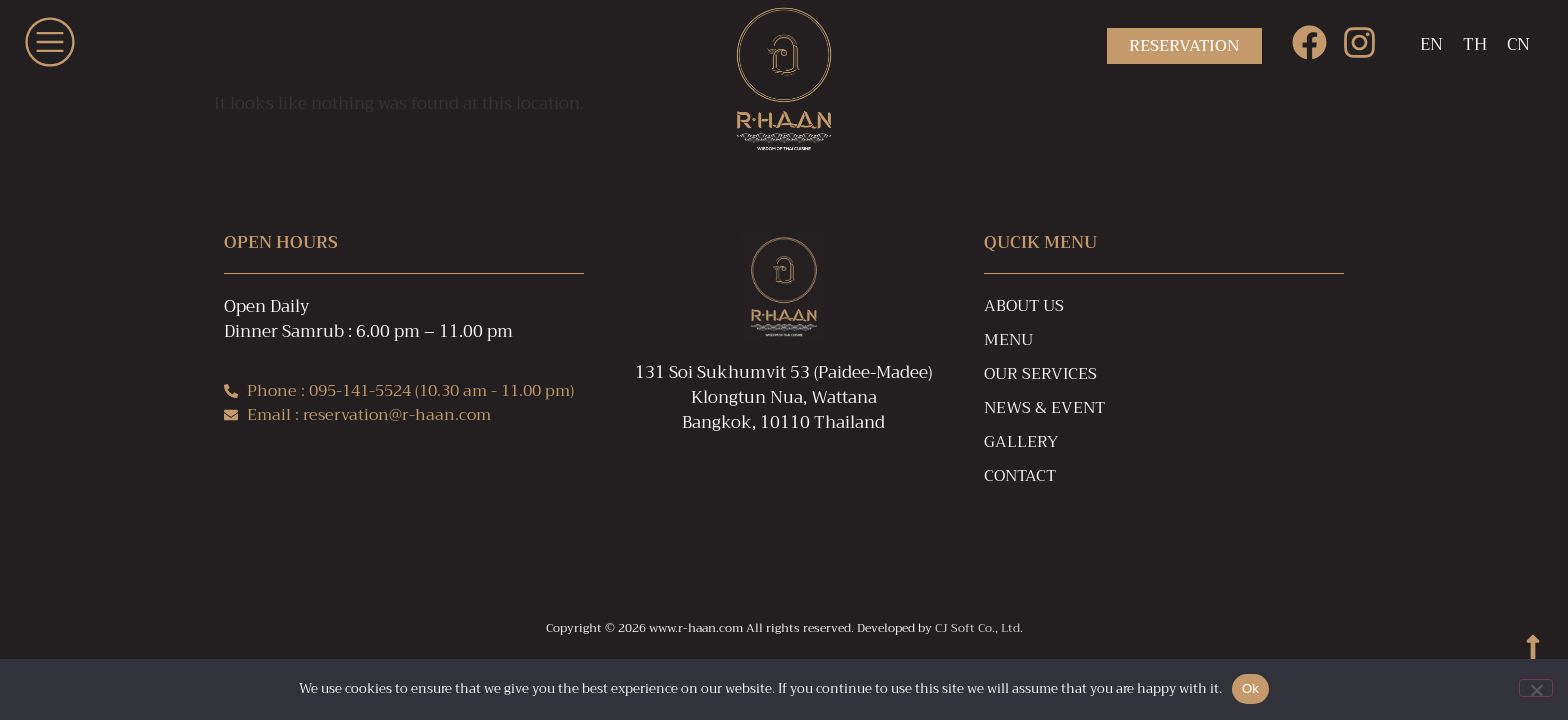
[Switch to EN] (1431, 46)
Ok (1250, 688)
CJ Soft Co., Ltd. (979, 628)
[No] (1536, 688)
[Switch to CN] (1518, 46)
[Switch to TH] (1475, 46)
